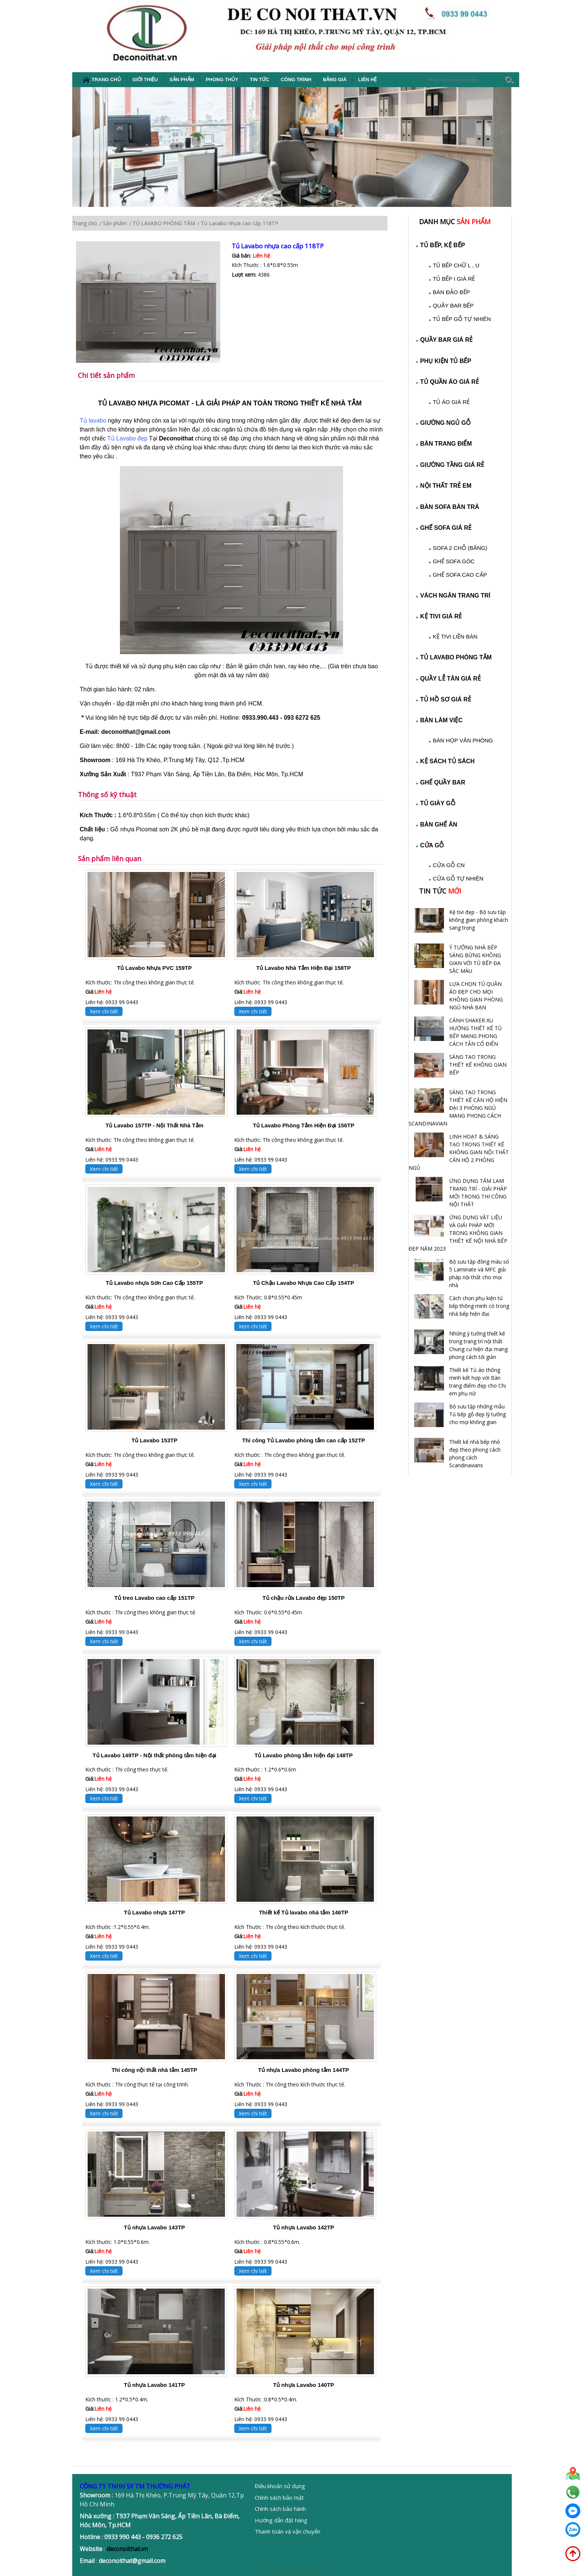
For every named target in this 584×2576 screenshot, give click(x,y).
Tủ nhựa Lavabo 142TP (303, 2227)
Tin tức (259, 79)
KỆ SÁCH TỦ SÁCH (445, 761)
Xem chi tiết (104, 1011)
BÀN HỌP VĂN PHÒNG (463, 740)
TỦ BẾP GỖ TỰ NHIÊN (462, 319)
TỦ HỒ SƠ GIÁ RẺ (443, 699)
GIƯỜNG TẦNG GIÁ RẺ (450, 465)
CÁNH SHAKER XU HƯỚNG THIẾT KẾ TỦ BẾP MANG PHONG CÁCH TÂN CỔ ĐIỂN (475, 1032)
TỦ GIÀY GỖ (436, 803)
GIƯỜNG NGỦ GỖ (443, 423)
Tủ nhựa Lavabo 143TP (154, 2227)
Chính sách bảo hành (280, 2508)
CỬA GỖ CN (449, 865)
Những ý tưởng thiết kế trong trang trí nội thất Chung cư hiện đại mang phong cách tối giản (478, 1345)
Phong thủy (222, 79)
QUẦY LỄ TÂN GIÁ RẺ (448, 678)
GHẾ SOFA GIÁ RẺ (444, 528)
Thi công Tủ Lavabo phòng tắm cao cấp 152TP (303, 1440)
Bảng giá (335, 79)
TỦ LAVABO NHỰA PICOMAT (144, 403)
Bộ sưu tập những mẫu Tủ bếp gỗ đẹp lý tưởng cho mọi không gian (477, 1414)
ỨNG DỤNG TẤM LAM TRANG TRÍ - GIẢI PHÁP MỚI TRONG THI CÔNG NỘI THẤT (478, 1192)
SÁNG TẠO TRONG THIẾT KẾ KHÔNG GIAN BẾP (478, 1064)
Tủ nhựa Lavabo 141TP (154, 2385)
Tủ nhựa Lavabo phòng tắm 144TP (303, 2070)
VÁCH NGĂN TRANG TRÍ (453, 595)
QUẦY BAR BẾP (453, 305)
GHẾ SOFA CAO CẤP (460, 574)
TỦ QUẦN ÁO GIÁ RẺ (447, 382)
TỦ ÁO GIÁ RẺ (451, 402)
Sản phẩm (181, 79)
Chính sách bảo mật (279, 2497)
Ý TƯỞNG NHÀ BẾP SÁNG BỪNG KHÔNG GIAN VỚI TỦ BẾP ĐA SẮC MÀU (475, 959)
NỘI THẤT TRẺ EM (444, 486)
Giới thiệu (145, 79)
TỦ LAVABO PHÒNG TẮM (454, 657)
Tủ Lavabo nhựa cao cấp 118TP (278, 246)
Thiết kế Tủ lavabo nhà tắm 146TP (303, 1912)
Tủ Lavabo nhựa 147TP (154, 1912)
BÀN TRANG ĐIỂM (444, 443)
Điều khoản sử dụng (280, 2486)
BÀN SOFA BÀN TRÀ (447, 507)
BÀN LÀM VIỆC (439, 720)
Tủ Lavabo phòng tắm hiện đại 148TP (303, 1755)
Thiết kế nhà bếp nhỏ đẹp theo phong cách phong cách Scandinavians (475, 1453)
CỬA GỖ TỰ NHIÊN (458, 878)
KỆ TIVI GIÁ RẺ (439, 616)
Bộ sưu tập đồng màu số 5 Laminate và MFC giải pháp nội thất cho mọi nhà (479, 1273)
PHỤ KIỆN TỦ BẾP (443, 361)
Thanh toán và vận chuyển (287, 2531)
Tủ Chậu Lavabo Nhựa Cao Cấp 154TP (303, 1283)
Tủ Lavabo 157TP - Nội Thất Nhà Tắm (154, 1125)
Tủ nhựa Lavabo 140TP (303, 2385)
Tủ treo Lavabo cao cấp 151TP (154, 1598)
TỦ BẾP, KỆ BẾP (440, 245)
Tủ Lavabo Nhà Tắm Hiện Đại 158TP (303, 968)
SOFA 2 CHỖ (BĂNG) (460, 548)
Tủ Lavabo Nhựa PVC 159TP (154, 968)
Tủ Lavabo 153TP (154, 1440)
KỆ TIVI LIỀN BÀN (455, 636)
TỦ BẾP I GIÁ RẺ (454, 279)
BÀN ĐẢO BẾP (451, 292)
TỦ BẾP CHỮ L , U (456, 265)
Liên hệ (367, 79)
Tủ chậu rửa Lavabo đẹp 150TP (304, 1598)
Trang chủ (101, 79)
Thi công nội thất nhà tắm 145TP (154, 2070)
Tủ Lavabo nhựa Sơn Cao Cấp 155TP (154, 1283)
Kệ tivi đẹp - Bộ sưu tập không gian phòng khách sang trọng (478, 919)
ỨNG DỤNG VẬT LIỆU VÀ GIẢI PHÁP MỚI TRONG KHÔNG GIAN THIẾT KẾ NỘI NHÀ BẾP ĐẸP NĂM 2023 (458, 1233)
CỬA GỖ (430, 845)
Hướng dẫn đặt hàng (281, 2520)
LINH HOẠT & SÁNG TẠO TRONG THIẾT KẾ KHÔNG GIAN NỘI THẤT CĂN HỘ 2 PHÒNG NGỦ (459, 1152)
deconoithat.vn (127, 2549)
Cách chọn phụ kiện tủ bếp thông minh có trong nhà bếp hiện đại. (479, 1306)
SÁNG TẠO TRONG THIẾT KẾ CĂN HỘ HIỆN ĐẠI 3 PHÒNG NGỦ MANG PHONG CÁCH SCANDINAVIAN (458, 1108)
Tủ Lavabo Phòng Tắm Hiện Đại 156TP (303, 1125)
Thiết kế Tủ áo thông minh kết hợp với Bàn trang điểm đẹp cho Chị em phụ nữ (477, 1381)
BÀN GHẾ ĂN (436, 824)
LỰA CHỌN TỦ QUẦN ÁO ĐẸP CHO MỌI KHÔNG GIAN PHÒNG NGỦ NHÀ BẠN (476, 995)
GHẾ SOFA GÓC (454, 561)
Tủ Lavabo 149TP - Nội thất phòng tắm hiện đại (154, 1755)
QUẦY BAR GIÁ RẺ (444, 340)
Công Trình (296, 79)
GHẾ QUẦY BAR (440, 782)
